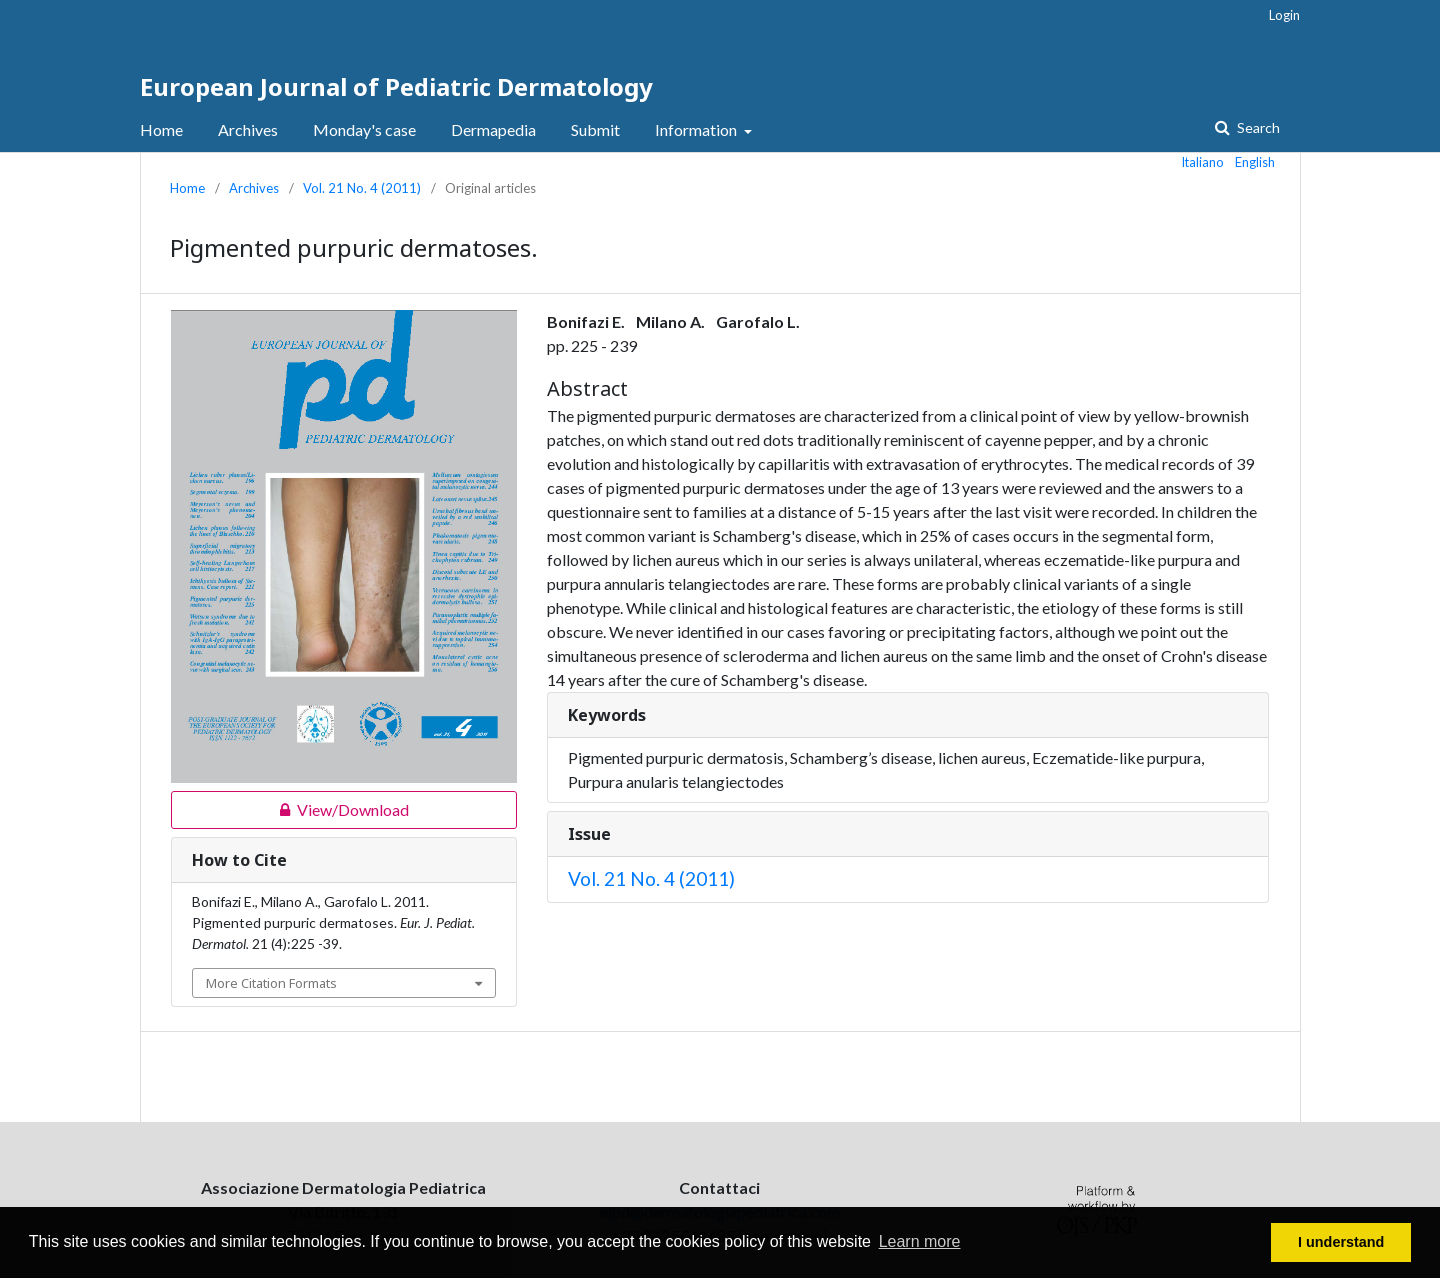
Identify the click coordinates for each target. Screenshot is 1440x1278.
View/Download (290, 810)
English (1255, 162)
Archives (248, 129)
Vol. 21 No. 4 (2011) (362, 188)
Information (697, 129)
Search (1257, 127)
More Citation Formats (271, 983)
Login (1284, 15)
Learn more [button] (920, 1241)
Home (161, 129)
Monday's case (364, 129)
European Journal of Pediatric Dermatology (396, 86)
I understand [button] (1341, 1242)
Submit (595, 129)
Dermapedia (493, 129)
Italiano (1203, 162)
